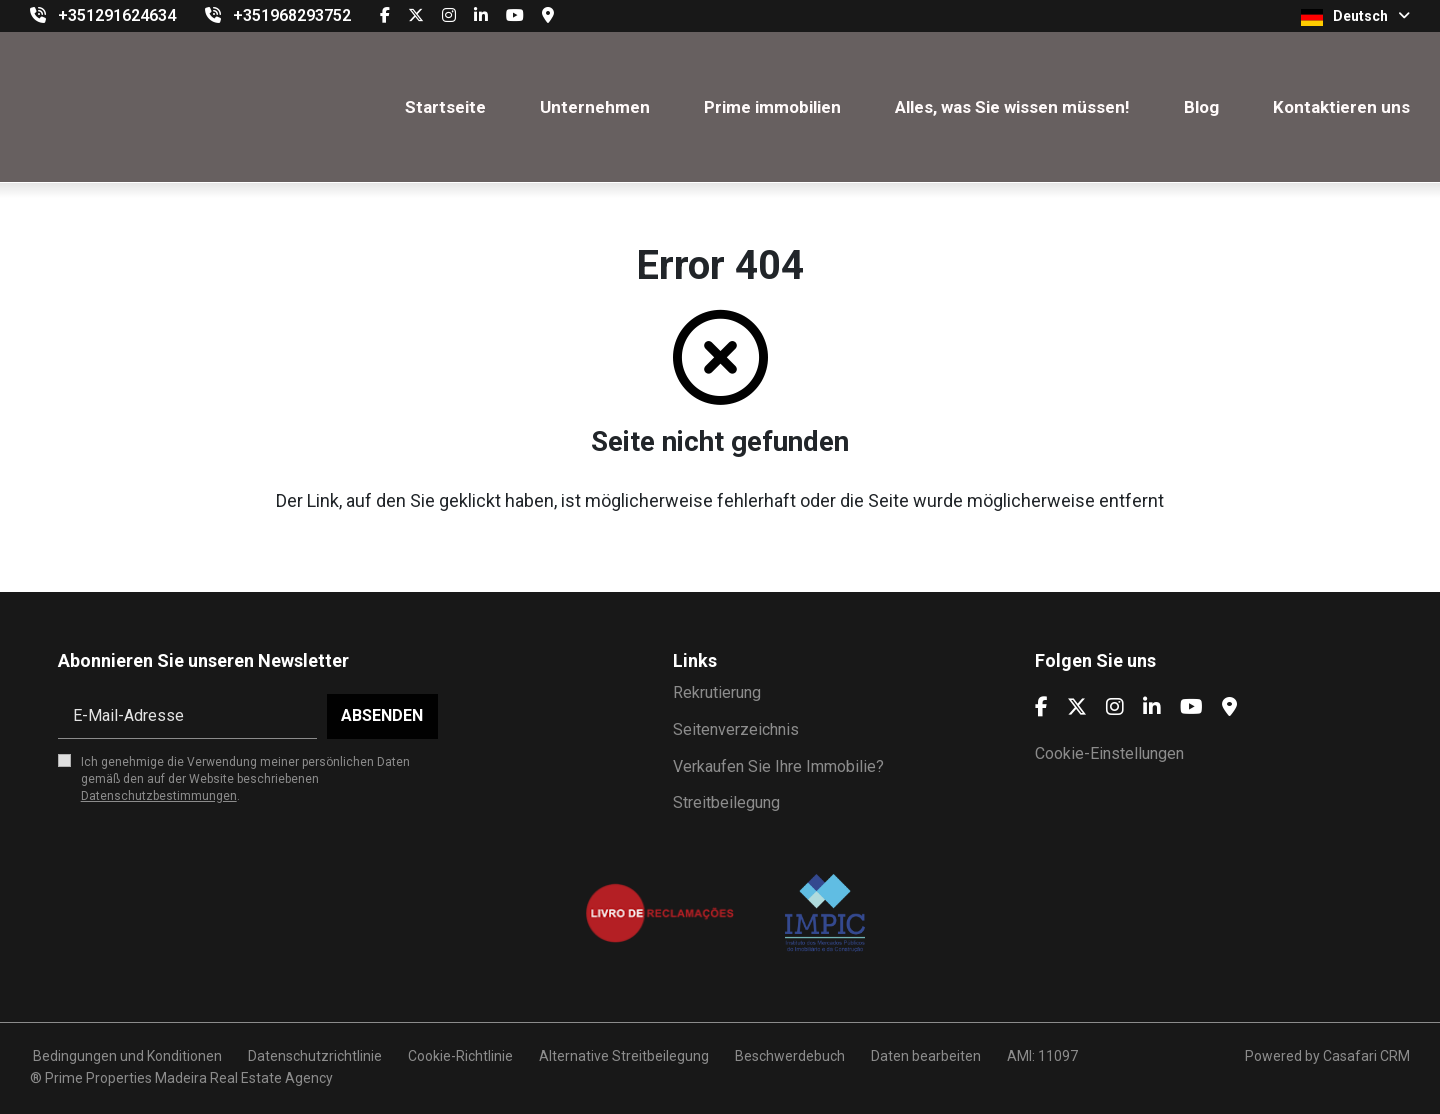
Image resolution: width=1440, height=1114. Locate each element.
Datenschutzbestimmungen (159, 796)
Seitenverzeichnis (736, 729)
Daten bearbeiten (926, 1056)
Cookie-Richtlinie (460, 1056)
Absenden (382, 715)
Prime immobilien (772, 107)
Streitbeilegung (726, 802)
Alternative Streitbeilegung (624, 1056)
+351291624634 (117, 15)
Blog (1201, 107)
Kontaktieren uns (1341, 107)
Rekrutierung (717, 692)
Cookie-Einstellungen (1109, 753)
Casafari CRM (1366, 1056)
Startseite (445, 107)
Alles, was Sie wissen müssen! (1012, 107)
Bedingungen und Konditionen (126, 1056)
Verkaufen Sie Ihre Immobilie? (778, 766)
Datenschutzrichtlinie (315, 1056)
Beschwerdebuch (790, 1056)
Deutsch (1355, 17)
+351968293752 (292, 15)
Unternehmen (595, 107)
